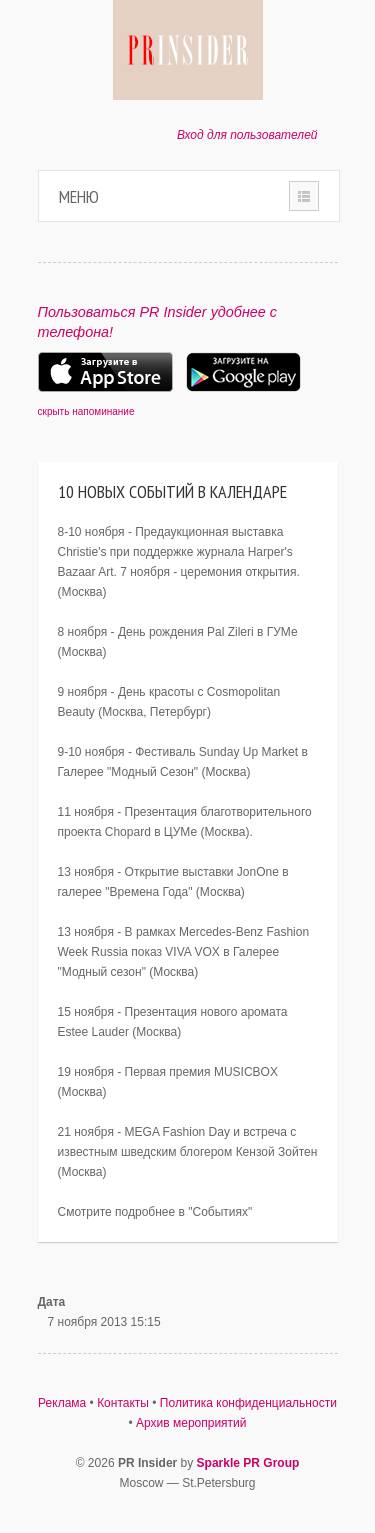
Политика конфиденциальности (248, 1403)
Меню (79, 196)
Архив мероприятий (191, 1423)
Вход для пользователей (247, 135)
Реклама (62, 1403)
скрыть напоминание (86, 411)
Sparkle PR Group (248, 1463)
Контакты (123, 1403)
